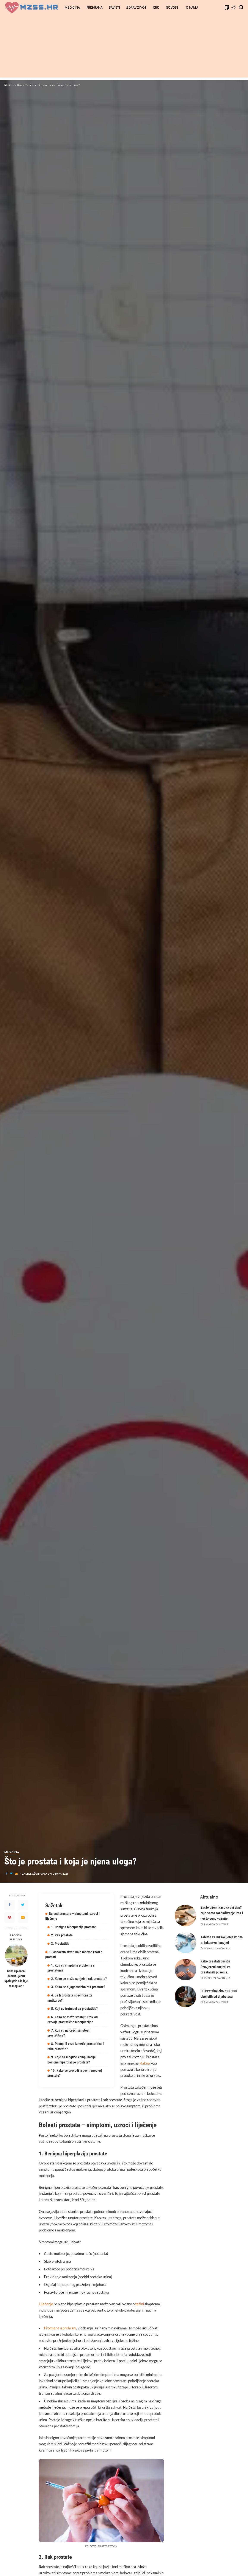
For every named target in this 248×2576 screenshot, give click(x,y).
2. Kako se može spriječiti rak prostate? (79, 1979)
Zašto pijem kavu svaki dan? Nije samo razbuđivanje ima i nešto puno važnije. (222, 1912)
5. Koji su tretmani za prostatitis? (74, 2009)
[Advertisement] (124, 47)
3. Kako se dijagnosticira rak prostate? (78, 1987)
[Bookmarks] (226, 7)
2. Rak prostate (62, 1935)
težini (139, 2304)
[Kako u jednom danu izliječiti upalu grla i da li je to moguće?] (16, 1955)
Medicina (11, 1852)
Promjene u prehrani (60, 2328)
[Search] (241, 7)
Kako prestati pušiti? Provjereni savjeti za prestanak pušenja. (216, 1966)
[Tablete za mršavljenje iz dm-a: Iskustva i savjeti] (185, 1942)
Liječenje (46, 2304)
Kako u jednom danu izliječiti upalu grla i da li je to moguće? (16, 1978)
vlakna (144, 2063)
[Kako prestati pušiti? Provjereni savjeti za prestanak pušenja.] (185, 1969)
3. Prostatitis (60, 1944)
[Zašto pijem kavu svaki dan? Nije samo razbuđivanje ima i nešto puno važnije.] (185, 1915)
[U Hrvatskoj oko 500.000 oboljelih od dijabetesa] (185, 1996)
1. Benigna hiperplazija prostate (73, 1927)
